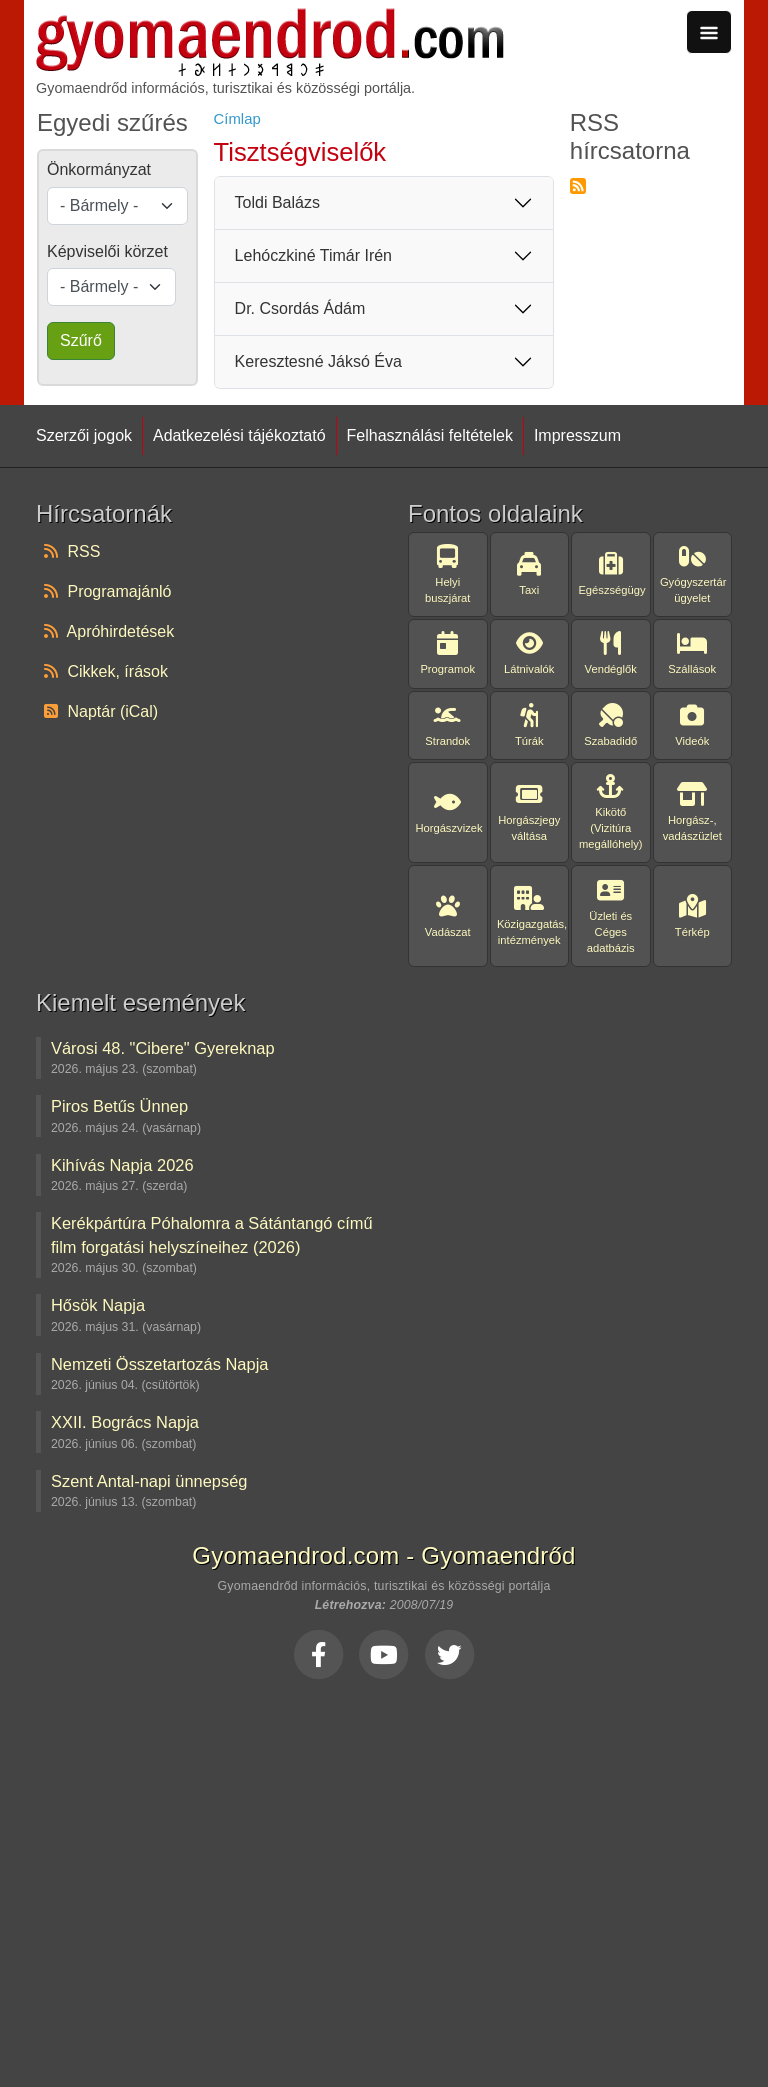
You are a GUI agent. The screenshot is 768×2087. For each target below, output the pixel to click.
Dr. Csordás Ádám (300, 308)
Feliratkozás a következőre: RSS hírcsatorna (578, 186)
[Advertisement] (384, 1878)
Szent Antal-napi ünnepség (149, 1481)
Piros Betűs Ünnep (119, 1106)
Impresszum (577, 435)
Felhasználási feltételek (430, 435)
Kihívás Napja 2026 (122, 1165)
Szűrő (81, 340)
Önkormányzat (99, 169)
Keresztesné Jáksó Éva (318, 361)
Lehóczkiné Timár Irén (313, 255)
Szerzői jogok (84, 435)
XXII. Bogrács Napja (125, 1422)
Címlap (237, 119)
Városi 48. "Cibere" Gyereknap (163, 1048)
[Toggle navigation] (709, 32)
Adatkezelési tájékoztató (239, 435)
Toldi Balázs (277, 202)
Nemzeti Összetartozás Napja (159, 1364)
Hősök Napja (98, 1305)
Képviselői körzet (107, 251)
